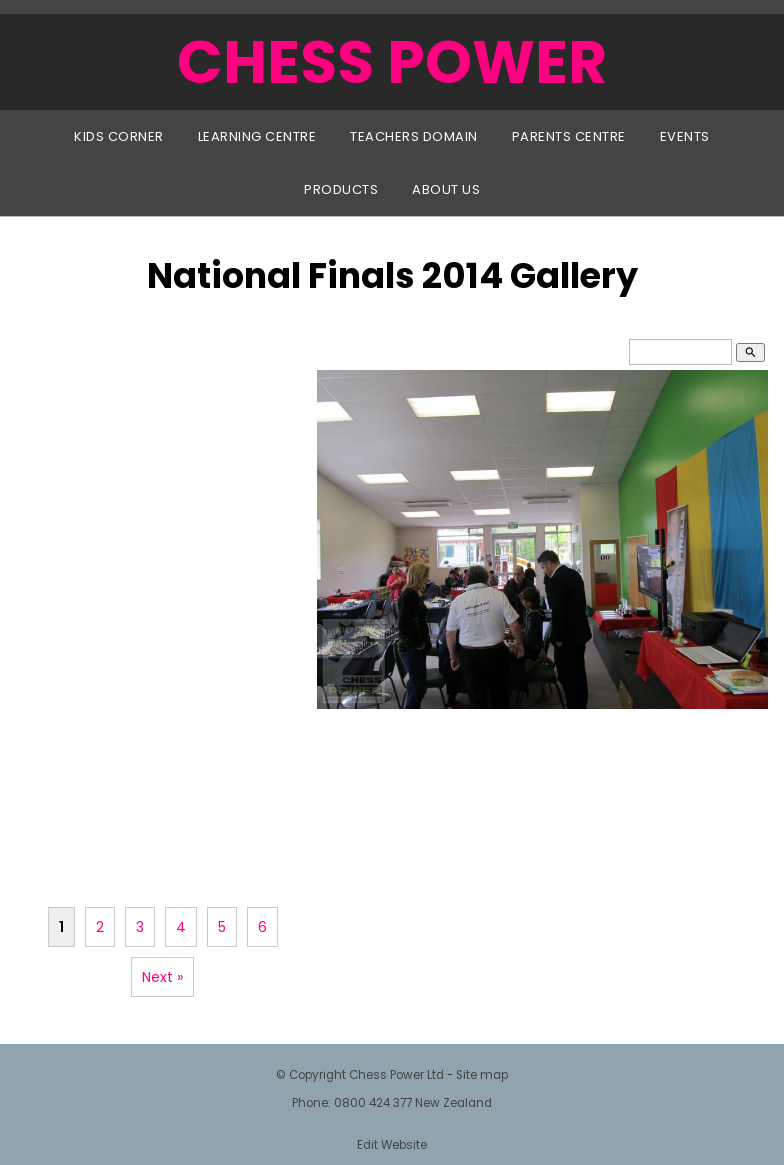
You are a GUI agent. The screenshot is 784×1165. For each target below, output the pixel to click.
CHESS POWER (392, 62)
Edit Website (392, 1145)
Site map (482, 1075)
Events (685, 136)
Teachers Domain (414, 136)
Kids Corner (119, 136)
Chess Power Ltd (396, 1075)
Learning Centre (257, 136)
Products (341, 189)
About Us (446, 189)
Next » (162, 977)
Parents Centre (569, 136)
